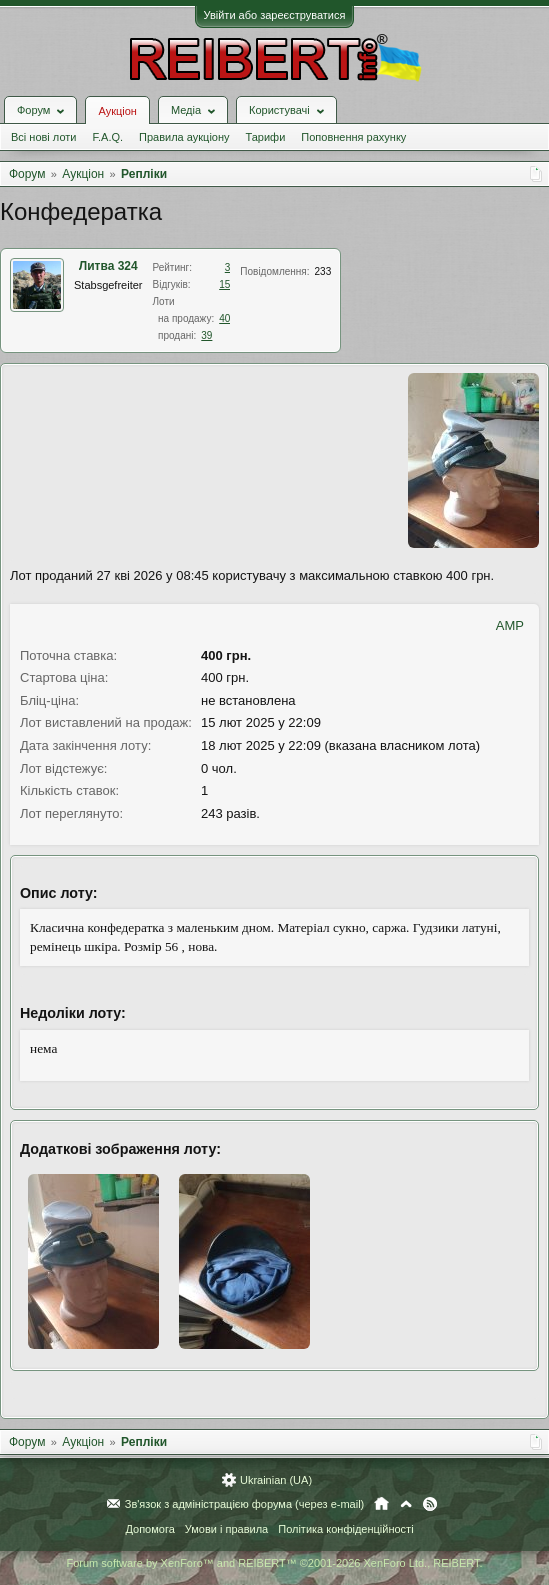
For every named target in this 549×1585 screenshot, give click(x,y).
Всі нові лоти (43, 137)
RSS (430, 1504)
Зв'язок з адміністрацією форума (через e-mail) (245, 1504)
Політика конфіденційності (345, 1529)
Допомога (149, 1529)
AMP (510, 625)
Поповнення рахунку (353, 137)
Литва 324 (108, 266)
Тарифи (266, 137)
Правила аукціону (184, 137)
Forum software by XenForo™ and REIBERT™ (274, 1563)
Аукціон (117, 111)
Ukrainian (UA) (276, 1480)
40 (224, 318)
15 (224, 284)
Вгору (406, 1504)
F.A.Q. (107, 137)
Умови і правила (226, 1529)
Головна (381, 1504)
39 (206, 335)
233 (323, 271)
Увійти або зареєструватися (275, 15)
